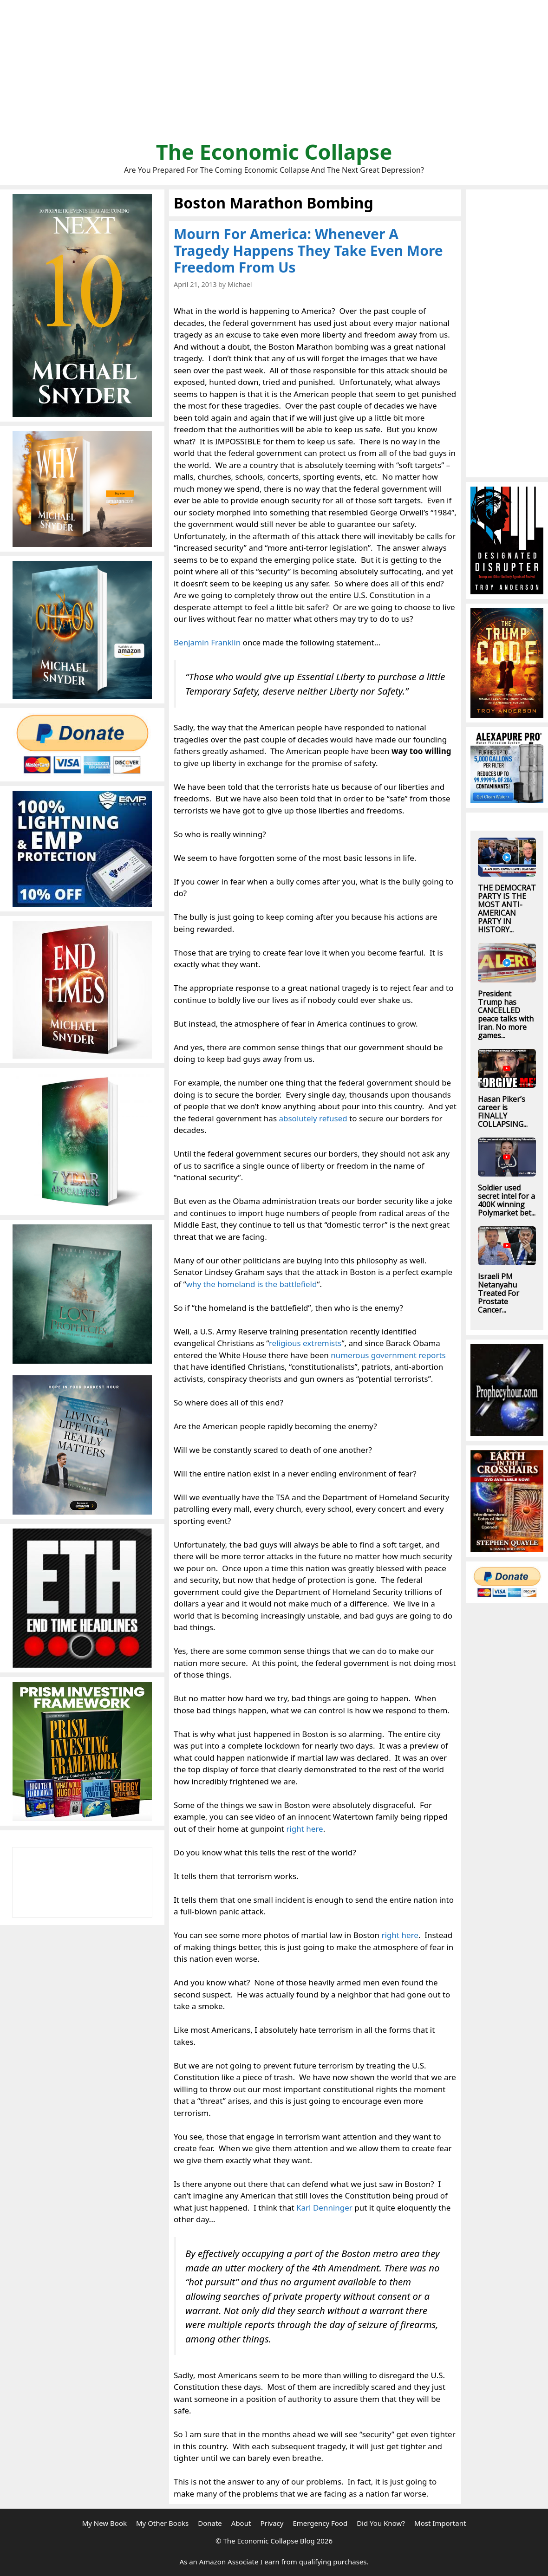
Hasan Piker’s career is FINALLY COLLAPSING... (503, 1111)
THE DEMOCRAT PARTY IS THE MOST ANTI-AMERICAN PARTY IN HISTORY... (507, 909)
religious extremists (305, 1343)
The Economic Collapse (274, 151)
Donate (210, 2523)
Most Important (440, 2523)
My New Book (104, 2523)
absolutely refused (313, 1118)
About (241, 2523)
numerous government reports (388, 1355)
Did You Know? (381, 2523)
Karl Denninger (324, 2207)
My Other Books (162, 2523)
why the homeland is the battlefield (251, 1284)
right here (304, 1828)
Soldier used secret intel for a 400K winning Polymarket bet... (506, 1200)
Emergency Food (320, 2523)
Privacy (271, 2523)
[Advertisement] (274, 74)
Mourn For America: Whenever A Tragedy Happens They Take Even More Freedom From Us (308, 250)
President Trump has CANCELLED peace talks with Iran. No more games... (506, 1014)
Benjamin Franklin (207, 642)
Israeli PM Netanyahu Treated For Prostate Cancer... (498, 1293)
